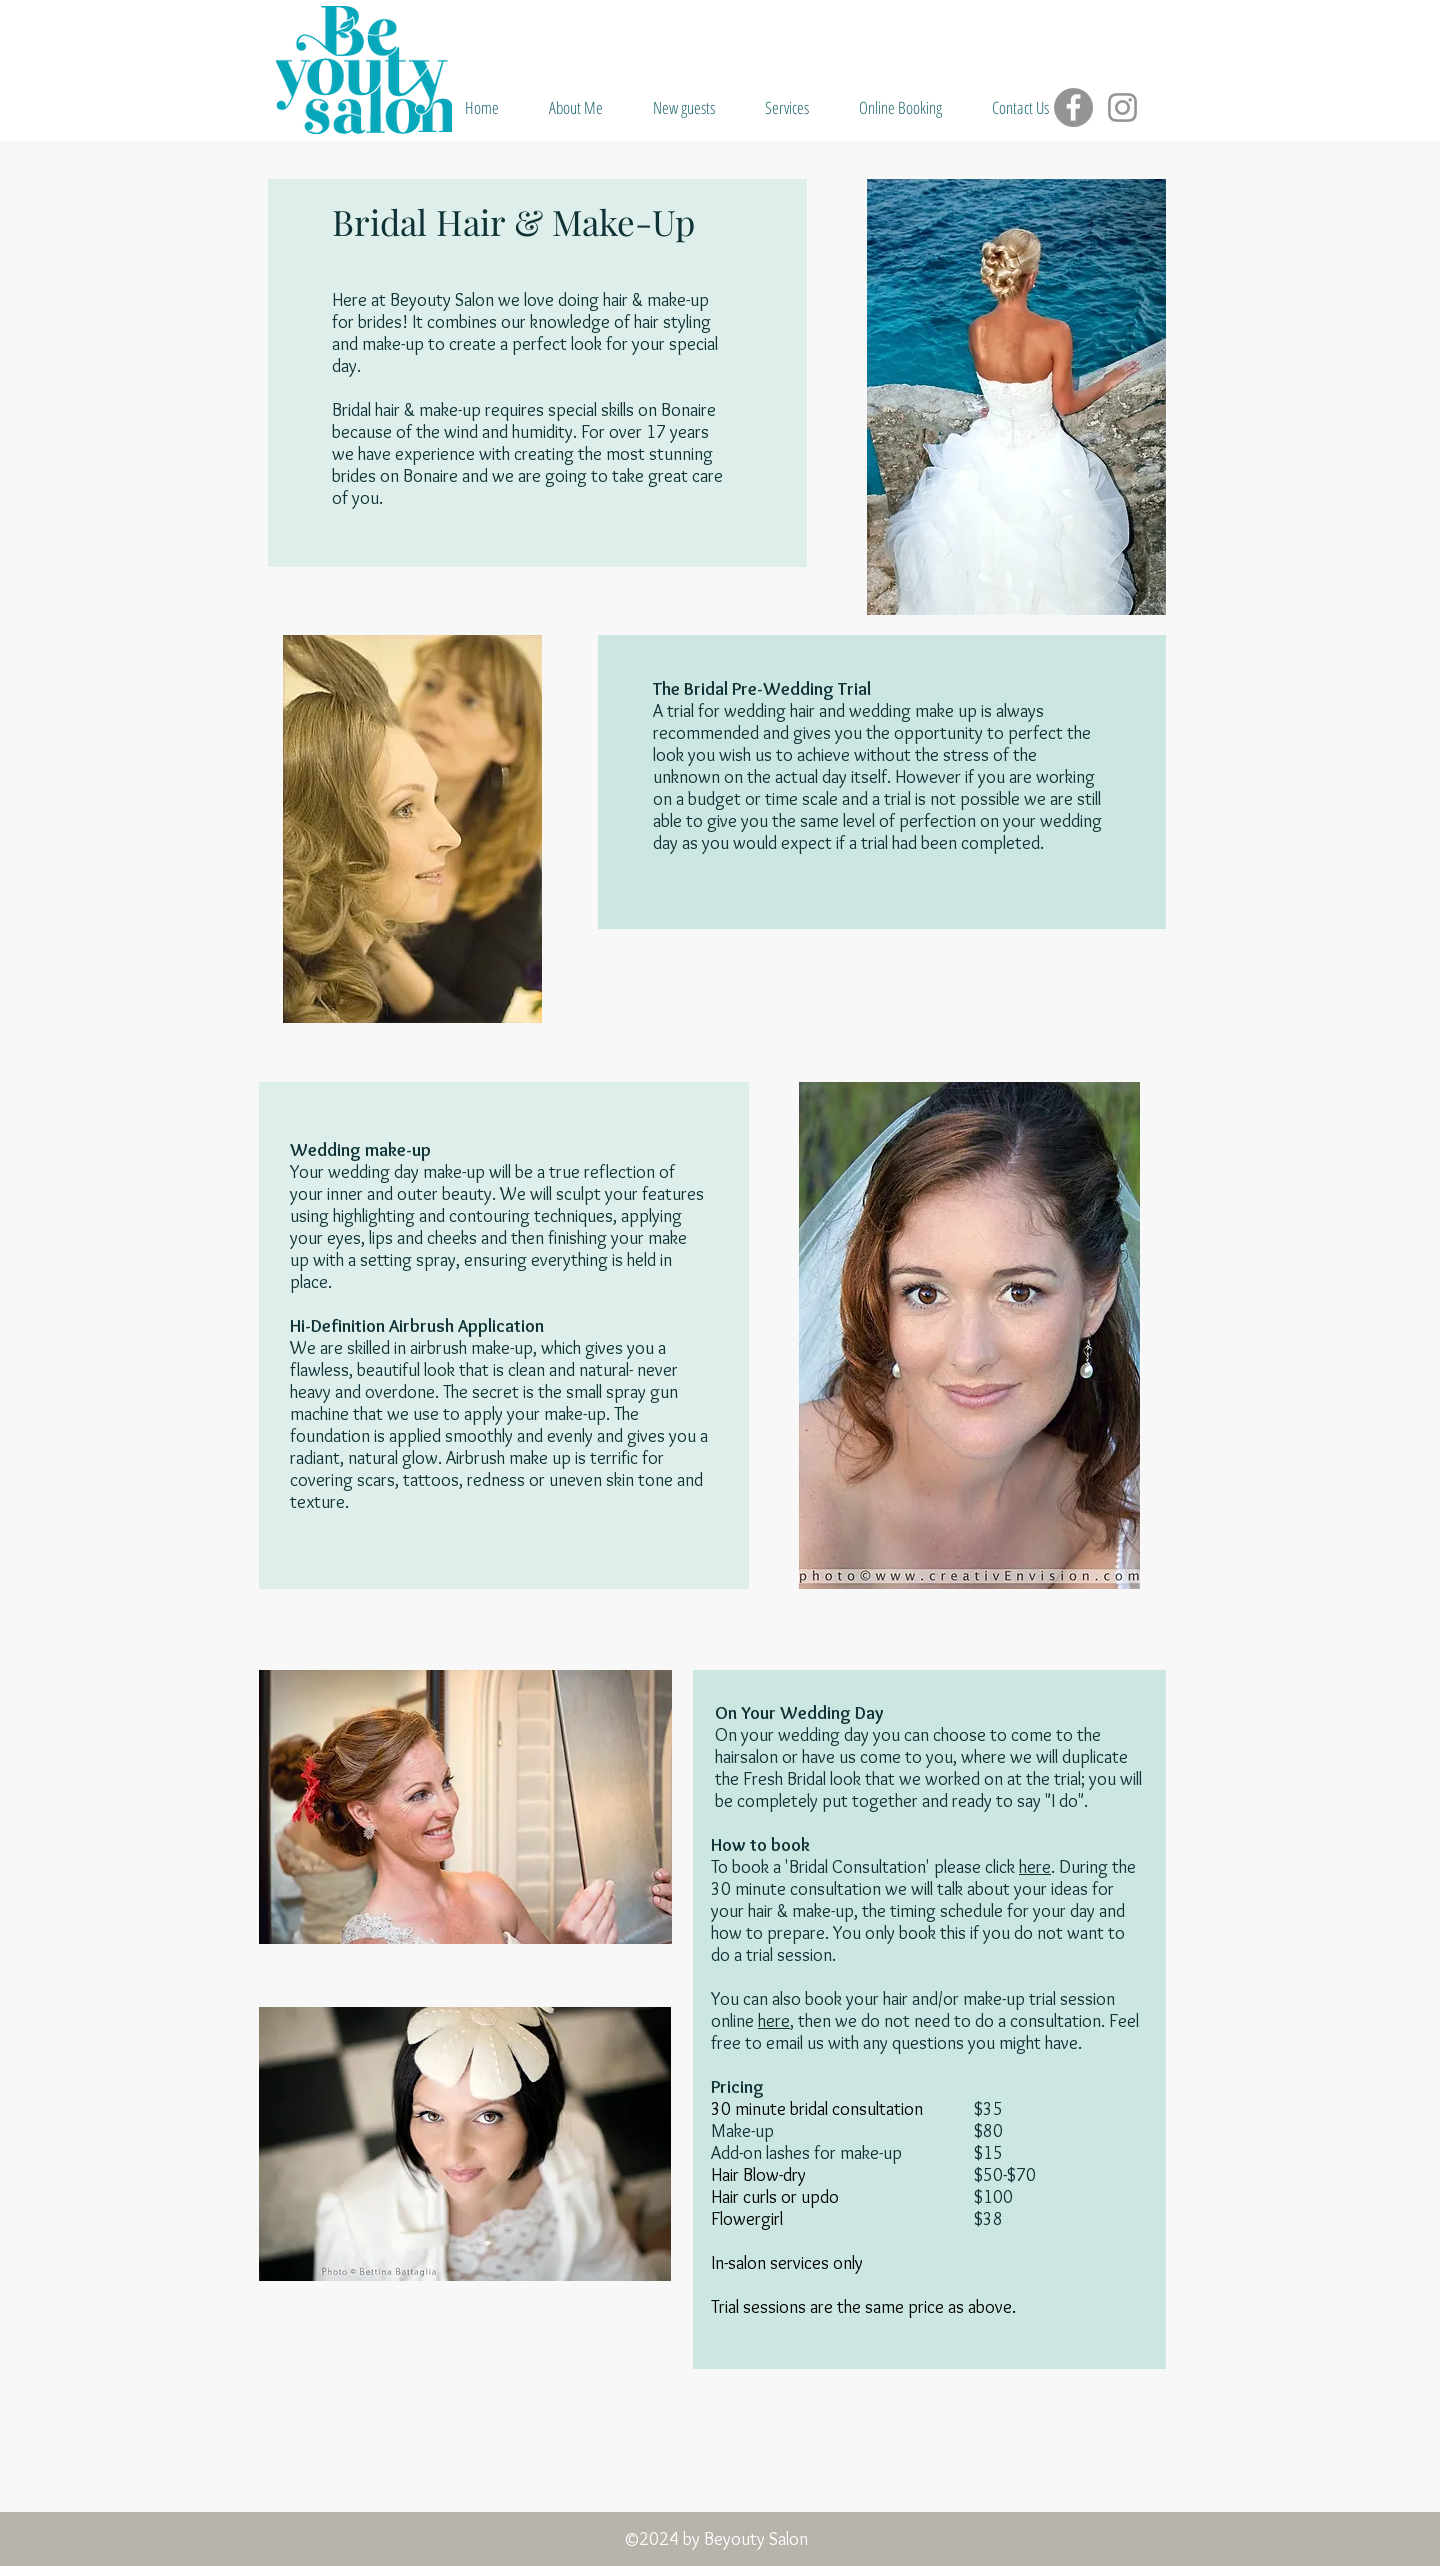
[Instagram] (1122, 107)
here (1035, 1867)
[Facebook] (1073, 107)
